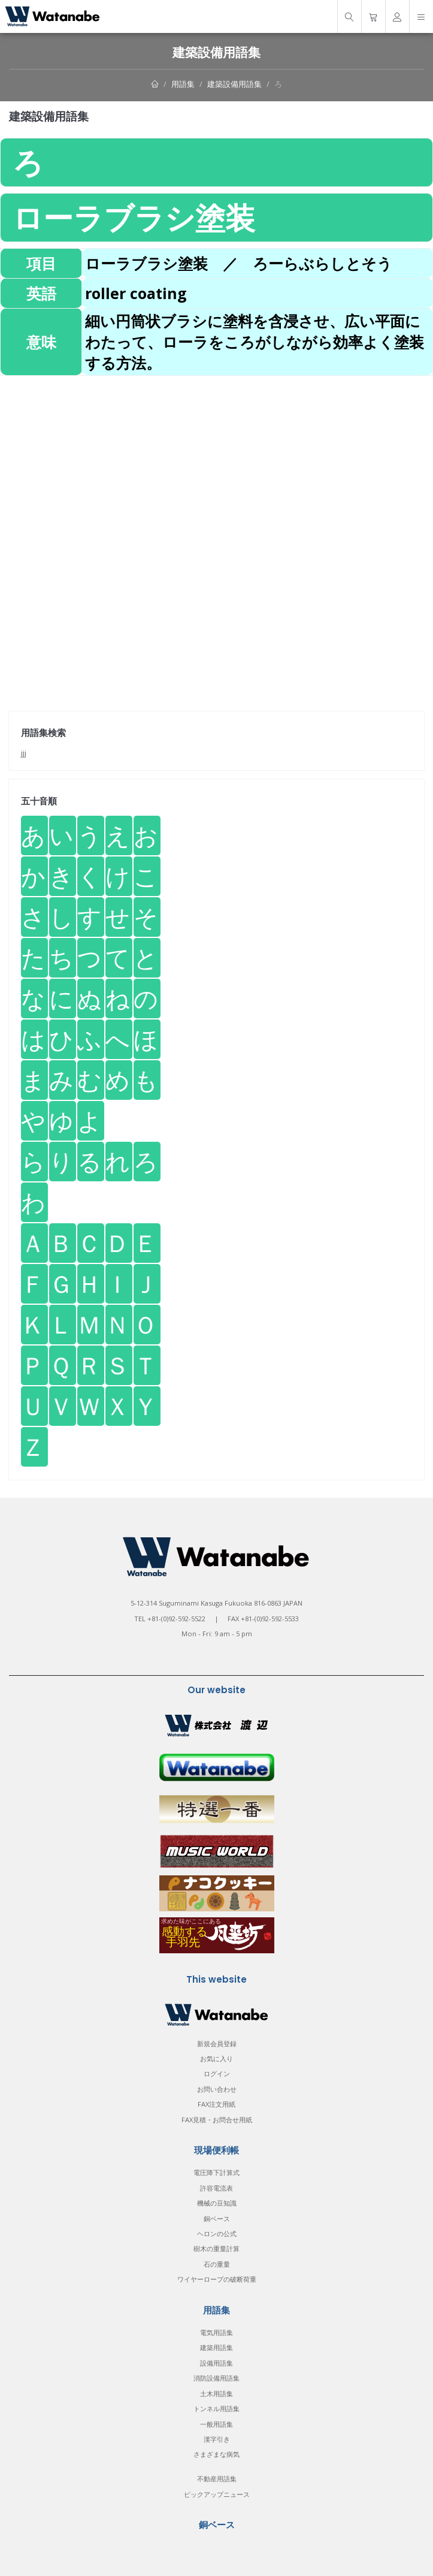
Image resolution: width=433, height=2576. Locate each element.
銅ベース (217, 2218)
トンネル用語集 (216, 2408)
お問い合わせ (217, 2089)
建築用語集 (216, 2347)
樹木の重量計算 (216, 2248)
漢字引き (217, 2439)
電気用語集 (216, 2332)
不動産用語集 (217, 2478)
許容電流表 (216, 2187)
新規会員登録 (217, 2043)
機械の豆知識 (217, 2202)
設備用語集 (216, 2362)
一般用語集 (216, 2424)
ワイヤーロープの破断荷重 (216, 2279)
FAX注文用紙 (216, 2104)
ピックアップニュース (217, 2494)
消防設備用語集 (216, 2377)
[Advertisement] (216, 460)
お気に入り (216, 2058)
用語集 (183, 84)
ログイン (217, 2073)
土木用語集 (216, 2393)
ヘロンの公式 (217, 2233)
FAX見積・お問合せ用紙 (216, 2119)
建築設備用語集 (234, 84)
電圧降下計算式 (216, 2172)
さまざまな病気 (216, 2454)
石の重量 (217, 2264)
